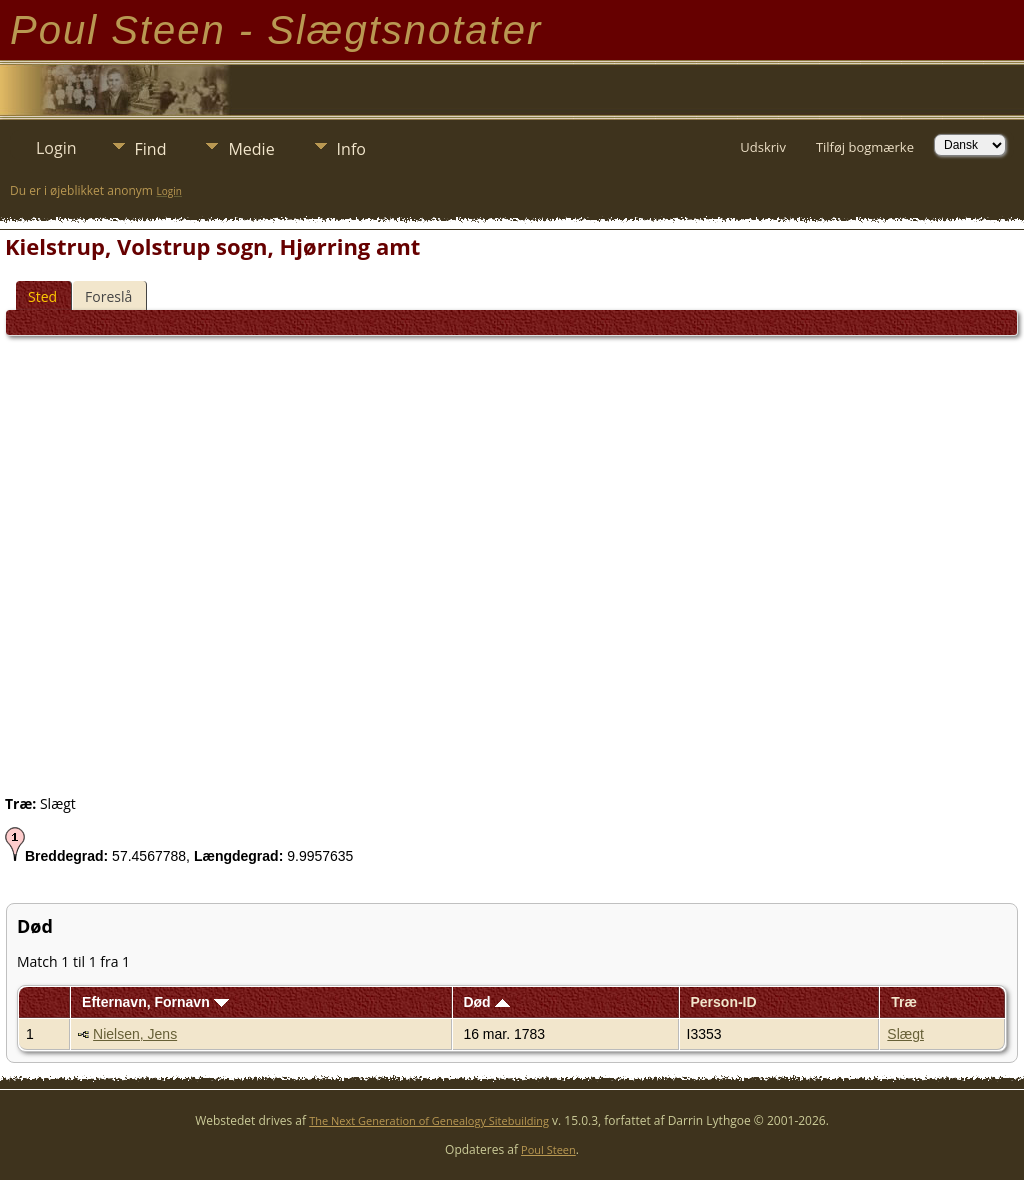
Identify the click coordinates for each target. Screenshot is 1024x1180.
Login (56, 148)
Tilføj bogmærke (865, 147)
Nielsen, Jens (135, 1034)
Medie (251, 149)
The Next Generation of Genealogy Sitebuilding (429, 1120)
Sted (42, 296)
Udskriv (763, 147)
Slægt (905, 1034)
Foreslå (108, 296)
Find (151, 149)
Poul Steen (548, 1149)
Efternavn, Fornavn (155, 1002)
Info (351, 149)
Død (486, 1002)
